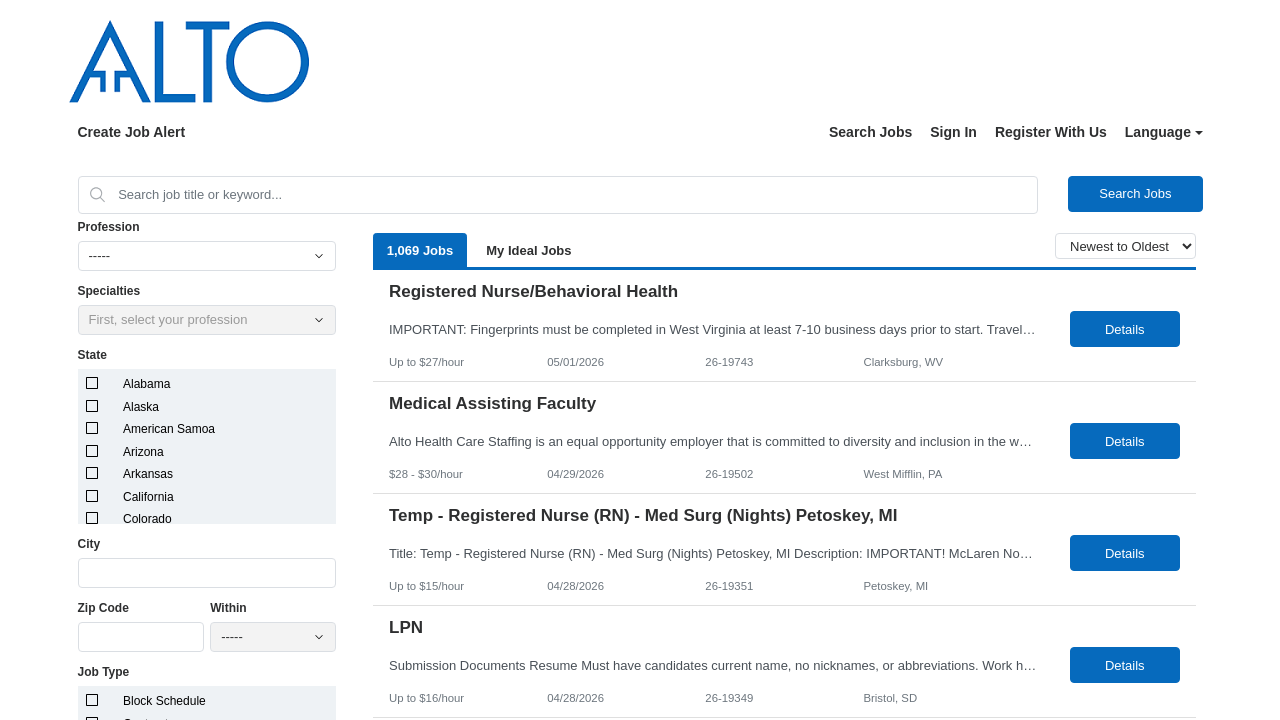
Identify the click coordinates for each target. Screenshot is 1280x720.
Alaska (141, 407)
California (148, 497)
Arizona (143, 452)
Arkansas (148, 474)
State (92, 355)
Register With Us (1051, 132)
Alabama (146, 384)
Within (228, 608)
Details (1125, 329)
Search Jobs (870, 132)
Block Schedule (164, 701)
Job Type (104, 672)
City (89, 544)
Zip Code (103, 608)
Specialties (109, 291)
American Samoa (169, 429)
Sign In (953, 132)
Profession (109, 227)
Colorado (147, 519)
